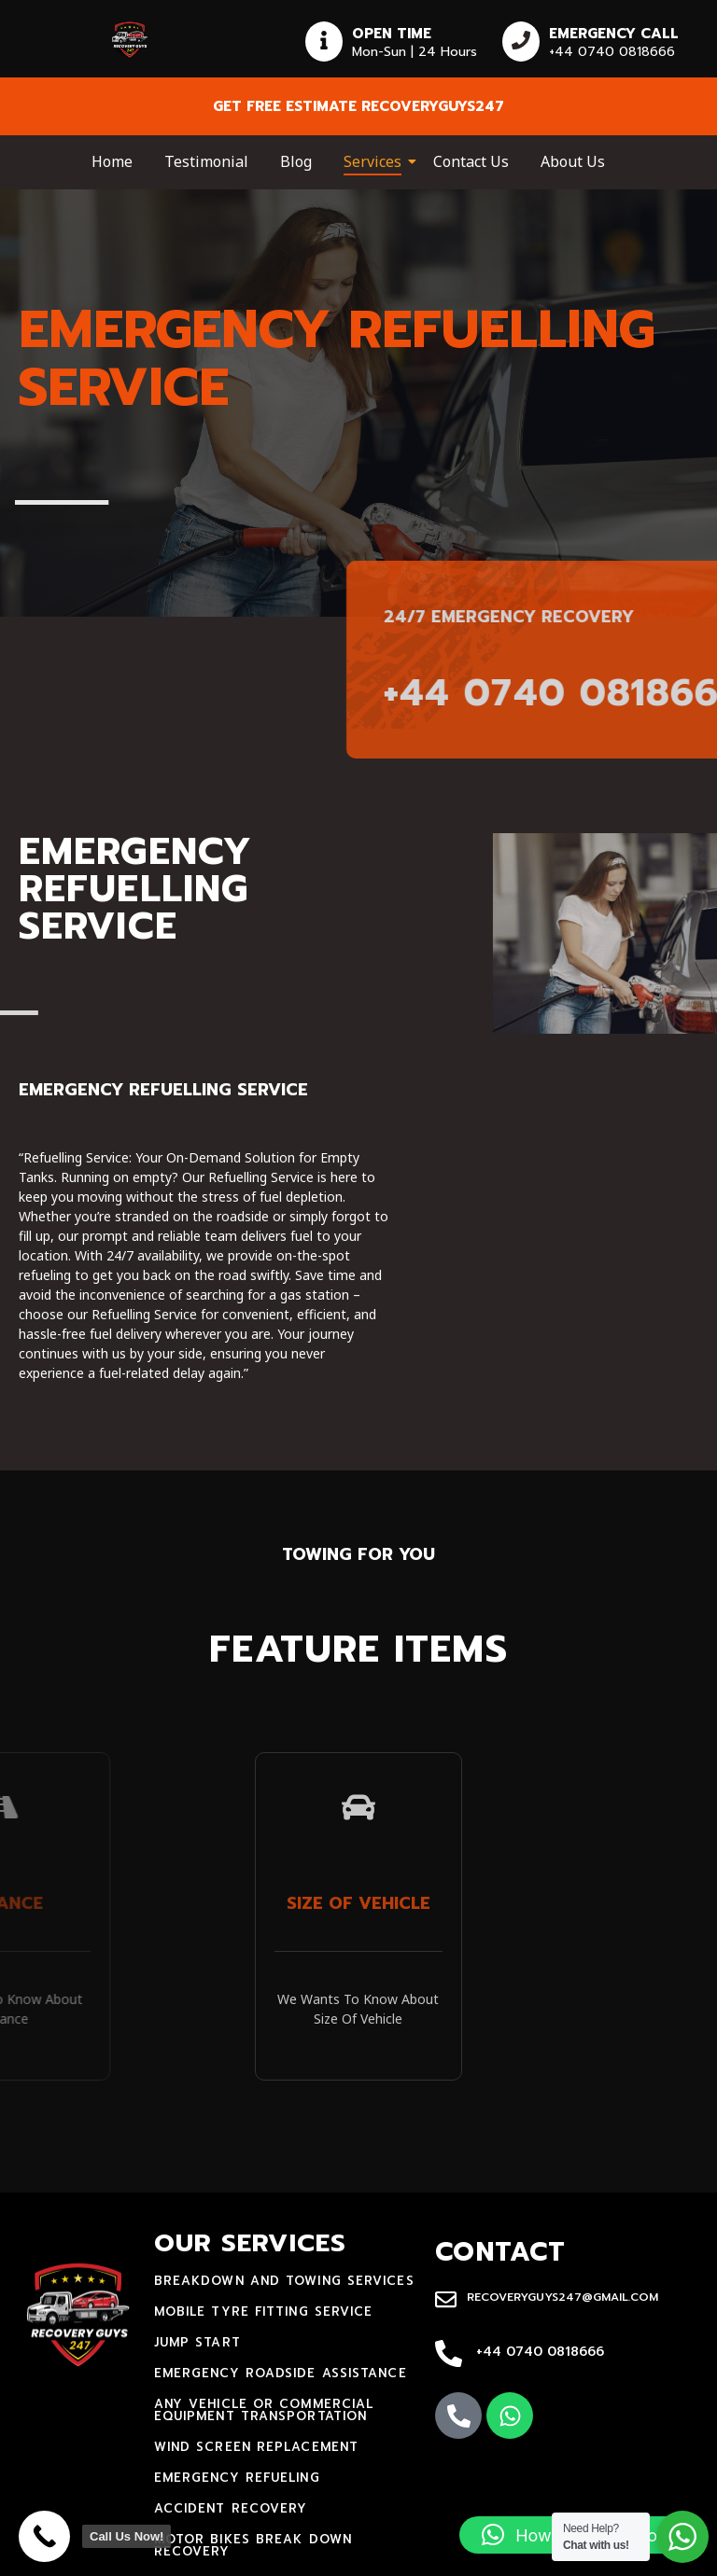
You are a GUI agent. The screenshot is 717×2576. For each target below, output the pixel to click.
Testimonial (206, 161)
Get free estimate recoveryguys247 (358, 106)
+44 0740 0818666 (540, 2351)
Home (112, 161)
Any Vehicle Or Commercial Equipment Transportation (264, 2410)
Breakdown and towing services (284, 2281)
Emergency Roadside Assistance (280, 2373)
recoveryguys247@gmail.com (562, 2297)
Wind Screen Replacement (256, 2447)
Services (376, 161)
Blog (296, 161)
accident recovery (231, 2508)
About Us (573, 161)
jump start (197, 2342)
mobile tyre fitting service (263, 2311)
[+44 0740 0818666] (448, 2355)
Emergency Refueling (237, 2477)
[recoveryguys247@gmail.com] (446, 2301)
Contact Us (471, 161)
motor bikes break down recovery (253, 2545)
